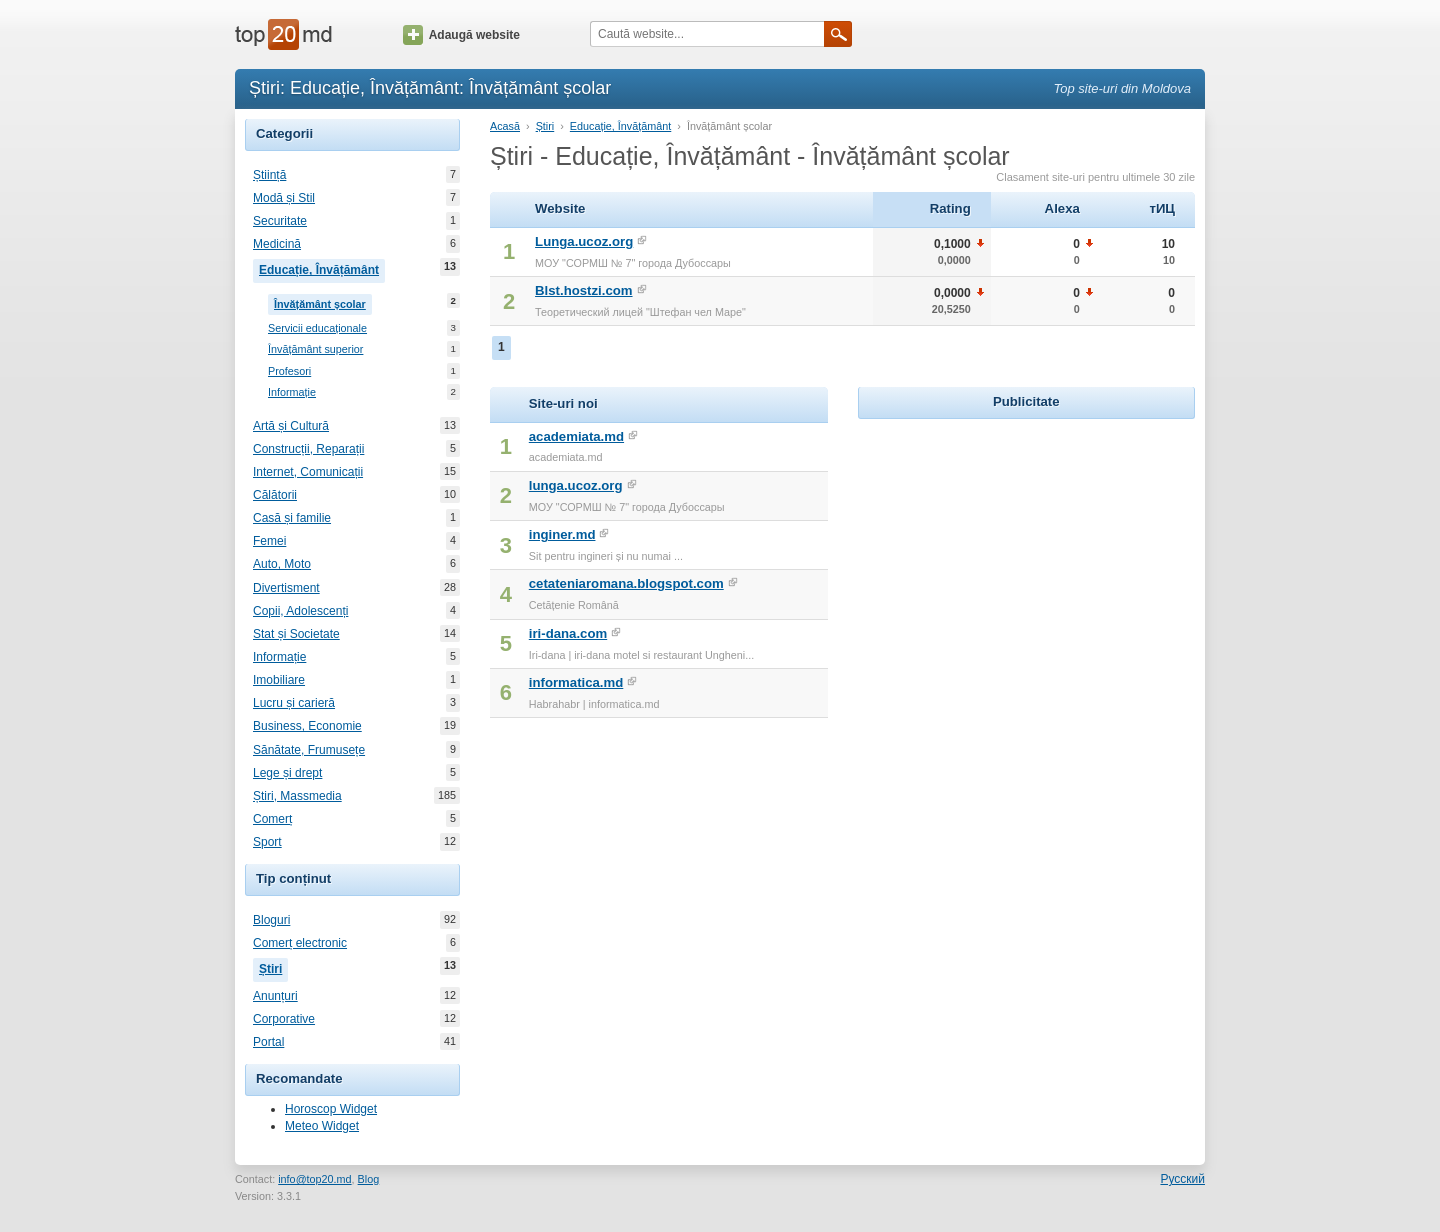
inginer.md (562, 534)
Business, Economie (307, 726)
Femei (269, 541)
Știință (269, 175)
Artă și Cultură (291, 426)
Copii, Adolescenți (300, 611)
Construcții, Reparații (308, 449)
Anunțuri (275, 996)
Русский (1182, 1179)
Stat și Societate (296, 634)
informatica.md (576, 682)
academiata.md (576, 436)
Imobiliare (279, 680)
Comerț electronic (300, 943)
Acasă (505, 126)
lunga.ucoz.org (576, 485)
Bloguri (271, 920)
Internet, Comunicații (308, 472)
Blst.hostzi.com (583, 290)
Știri (273, 967)
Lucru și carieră (294, 703)
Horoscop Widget (331, 1109)
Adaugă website (461, 35)
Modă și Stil (284, 198)
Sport (267, 842)
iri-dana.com (568, 633)
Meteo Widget (322, 1126)
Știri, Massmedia (297, 796)
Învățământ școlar (323, 302)
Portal (268, 1042)
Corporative (284, 1019)
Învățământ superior (315, 349)
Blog (369, 1179)
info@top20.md (314, 1179)
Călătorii (275, 495)
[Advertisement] (1026, 549)
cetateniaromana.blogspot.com (626, 583)
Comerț (272, 819)
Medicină (277, 244)
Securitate (280, 221)
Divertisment (286, 588)
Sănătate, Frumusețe (309, 750)
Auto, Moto (282, 564)
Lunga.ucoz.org (584, 241)
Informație (292, 392)
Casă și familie (292, 518)
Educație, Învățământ (322, 268)
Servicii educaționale (317, 328)
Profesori (289, 371)
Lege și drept (287, 773)
